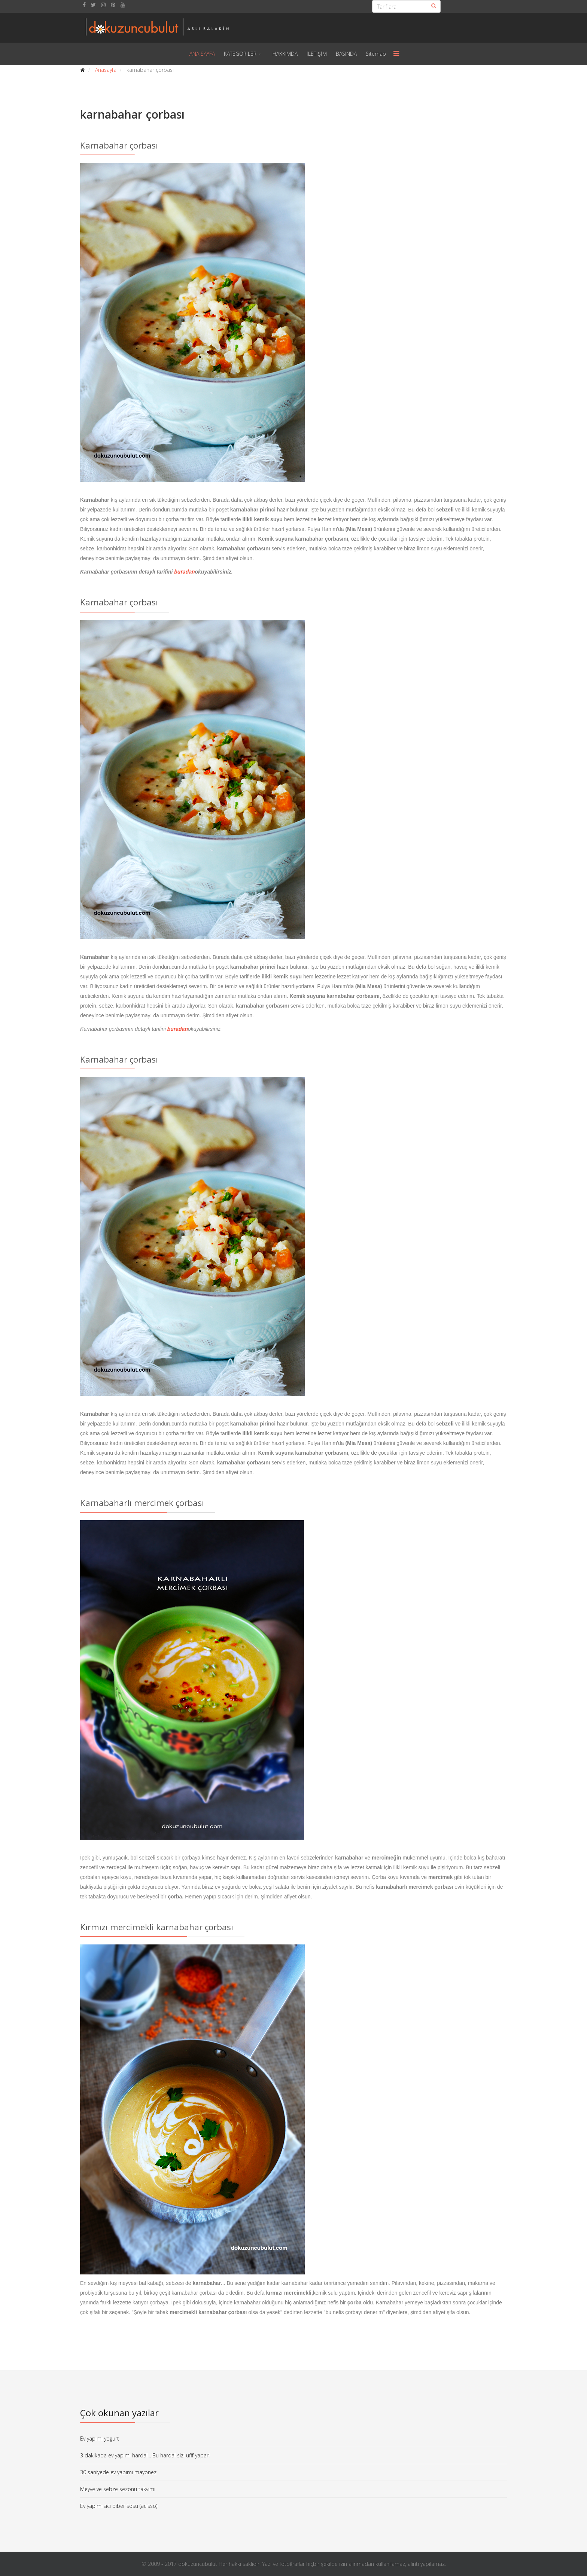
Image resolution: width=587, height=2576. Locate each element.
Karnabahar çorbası (119, 145)
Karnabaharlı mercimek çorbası (142, 1503)
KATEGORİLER (240, 53)
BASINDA (346, 53)
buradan (184, 572)
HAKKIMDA (285, 53)
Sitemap (376, 53)
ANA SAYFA (202, 53)
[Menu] (396, 54)
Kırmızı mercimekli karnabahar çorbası (156, 1927)
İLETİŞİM (317, 53)
